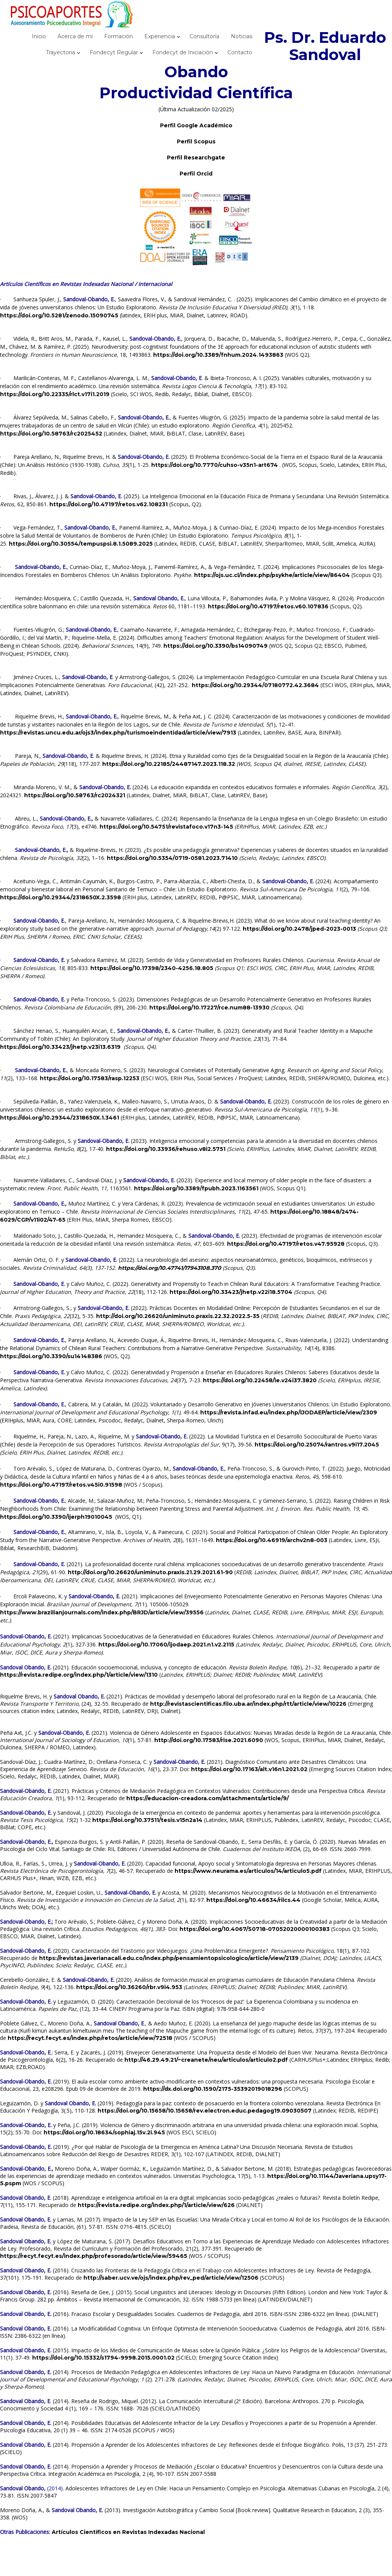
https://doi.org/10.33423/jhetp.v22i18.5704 (231, 1292)
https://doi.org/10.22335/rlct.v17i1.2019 (54, 394)
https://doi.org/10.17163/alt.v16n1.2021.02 (249, 1769)
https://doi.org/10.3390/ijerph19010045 (56, 1516)
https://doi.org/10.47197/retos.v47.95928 (286, 1243)
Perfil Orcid (196, 173)
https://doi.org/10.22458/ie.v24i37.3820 (260, 1380)
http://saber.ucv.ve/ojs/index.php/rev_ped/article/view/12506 (170, 2277)
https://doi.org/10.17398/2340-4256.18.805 (151, 968)
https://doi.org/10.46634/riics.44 (253, 1900)
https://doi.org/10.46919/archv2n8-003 (271, 1540)
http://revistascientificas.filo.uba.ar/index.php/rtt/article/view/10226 (248, 1703)
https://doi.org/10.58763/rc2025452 (51, 433)
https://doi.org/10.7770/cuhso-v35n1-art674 (214, 465)
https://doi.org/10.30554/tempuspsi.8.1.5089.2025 (81, 543)
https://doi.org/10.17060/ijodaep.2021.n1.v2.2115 (166, 1644)
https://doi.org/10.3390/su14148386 (51, 1356)
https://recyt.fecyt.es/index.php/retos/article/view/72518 (90, 2038)
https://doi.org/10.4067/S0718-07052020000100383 (255, 1929)
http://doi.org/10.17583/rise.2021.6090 (208, 1740)
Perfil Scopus (196, 141)
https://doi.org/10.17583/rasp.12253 (89, 1078)
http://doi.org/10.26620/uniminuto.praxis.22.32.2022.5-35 (178, 1316)
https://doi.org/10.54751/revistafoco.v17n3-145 (166, 826)
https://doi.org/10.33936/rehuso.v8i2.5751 (165, 1149)
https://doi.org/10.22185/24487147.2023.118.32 (168, 764)
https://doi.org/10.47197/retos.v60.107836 (268, 606)
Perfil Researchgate (196, 157)
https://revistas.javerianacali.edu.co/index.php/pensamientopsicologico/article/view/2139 (169, 1958)
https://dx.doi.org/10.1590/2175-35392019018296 (212, 2088)
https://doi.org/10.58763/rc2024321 (74, 795)
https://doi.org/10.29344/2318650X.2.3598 (60, 897)
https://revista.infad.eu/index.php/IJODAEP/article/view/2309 (288, 1412)
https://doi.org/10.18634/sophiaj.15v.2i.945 (104, 2132)
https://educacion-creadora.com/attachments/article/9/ (207, 1798)
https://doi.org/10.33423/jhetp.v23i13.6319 (60, 1046)
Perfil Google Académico (196, 125)
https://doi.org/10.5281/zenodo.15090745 (59, 315)
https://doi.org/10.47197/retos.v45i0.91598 (61, 1484)
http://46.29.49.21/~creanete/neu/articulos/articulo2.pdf (206, 2059)
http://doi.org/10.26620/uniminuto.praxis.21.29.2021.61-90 (150, 1572)
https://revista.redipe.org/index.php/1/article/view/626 (156, 2205)
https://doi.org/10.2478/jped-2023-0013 (299, 928)
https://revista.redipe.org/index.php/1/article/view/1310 (79, 1674)
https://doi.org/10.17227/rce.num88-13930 (209, 1007)
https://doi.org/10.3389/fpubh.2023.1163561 (196, 1188)
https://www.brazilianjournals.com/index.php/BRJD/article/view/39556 (102, 1612)
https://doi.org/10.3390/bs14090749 (215, 645)
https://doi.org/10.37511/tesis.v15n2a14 (147, 1820)
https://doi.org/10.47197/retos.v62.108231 (108, 504)
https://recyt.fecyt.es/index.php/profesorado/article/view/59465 (93, 2256)
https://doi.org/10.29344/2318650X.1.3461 (59, 1117)
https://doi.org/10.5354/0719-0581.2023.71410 (172, 858)
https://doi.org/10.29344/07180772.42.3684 (255, 685)
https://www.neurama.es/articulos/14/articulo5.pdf (248, 1870)
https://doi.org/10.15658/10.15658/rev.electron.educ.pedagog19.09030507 (205, 2110)
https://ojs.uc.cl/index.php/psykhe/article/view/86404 (272, 575)
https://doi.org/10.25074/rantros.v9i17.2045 (317, 1444)
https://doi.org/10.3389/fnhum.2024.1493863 (218, 354)
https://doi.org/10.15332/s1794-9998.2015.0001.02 (103, 2357)
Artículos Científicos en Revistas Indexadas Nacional (128, 2532)
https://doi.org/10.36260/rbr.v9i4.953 (129, 1987)
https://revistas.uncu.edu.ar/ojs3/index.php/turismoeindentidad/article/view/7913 (118, 732)
